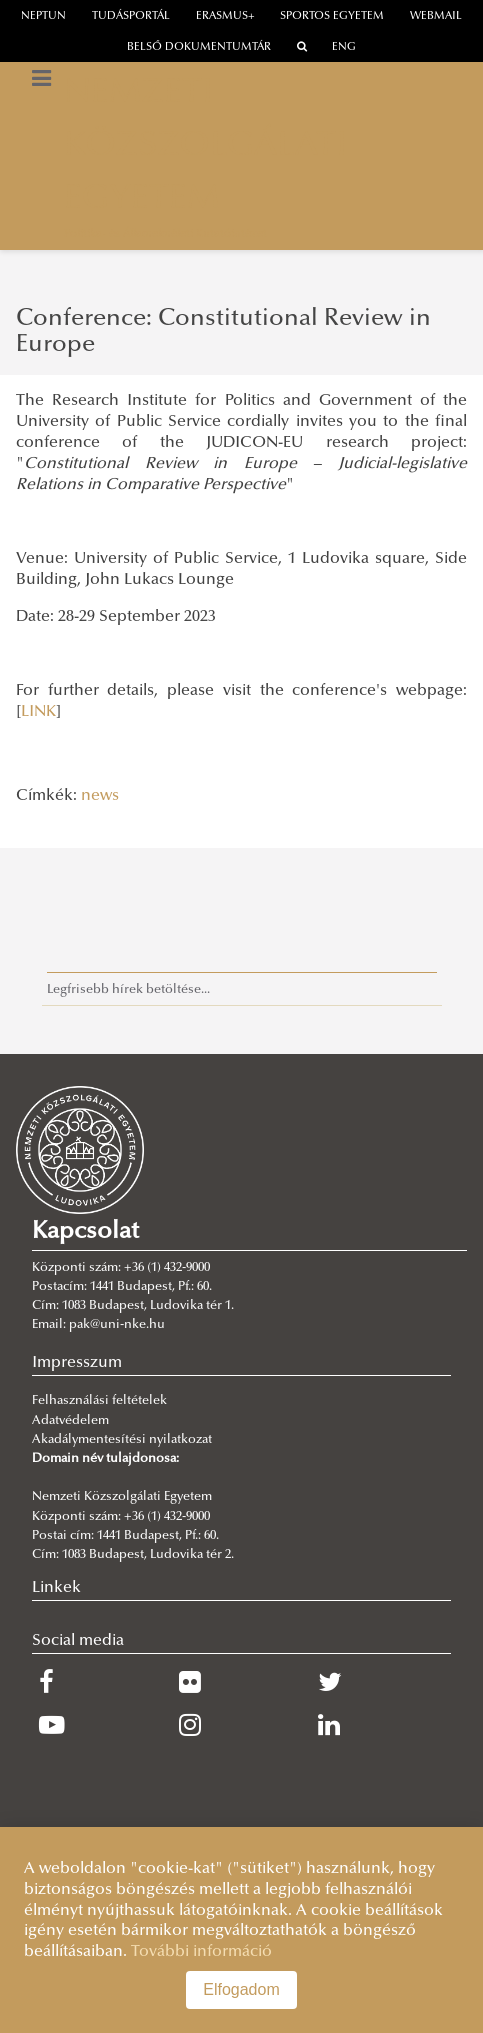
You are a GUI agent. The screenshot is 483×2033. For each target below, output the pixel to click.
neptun (43, 16)
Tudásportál (131, 16)
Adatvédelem (70, 1421)
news (100, 796)
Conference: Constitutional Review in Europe (223, 332)
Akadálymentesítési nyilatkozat (122, 1440)
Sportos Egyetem (332, 16)
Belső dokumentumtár (199, 47)
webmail (436, 16)
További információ (201, 1952)
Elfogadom (241, 1989)
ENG (344, 47)
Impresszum (77, 1363)
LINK (38, 712)
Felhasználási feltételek (99, 1401)
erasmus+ (225, 16)
